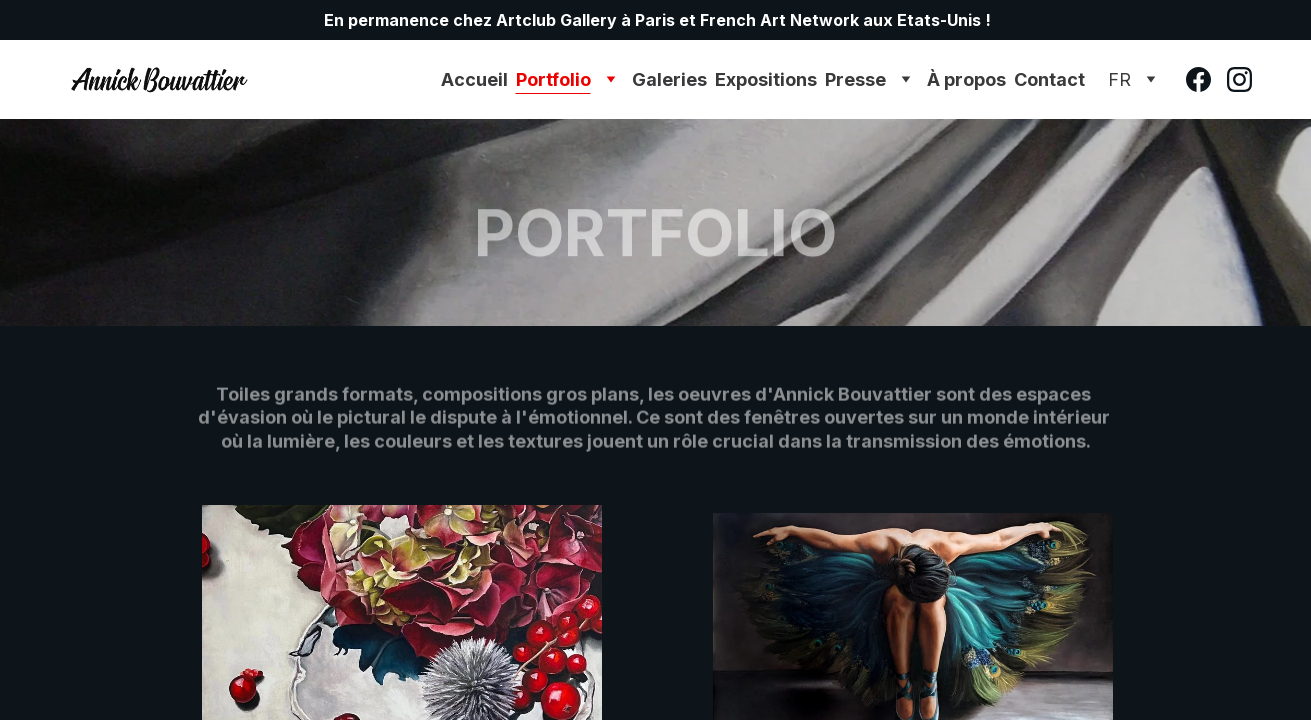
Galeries (669, 79)
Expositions (766, 79)
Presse (855, 79)
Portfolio (553, 79)
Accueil (474, 79)
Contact (1049, 79)
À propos (966, 79)
